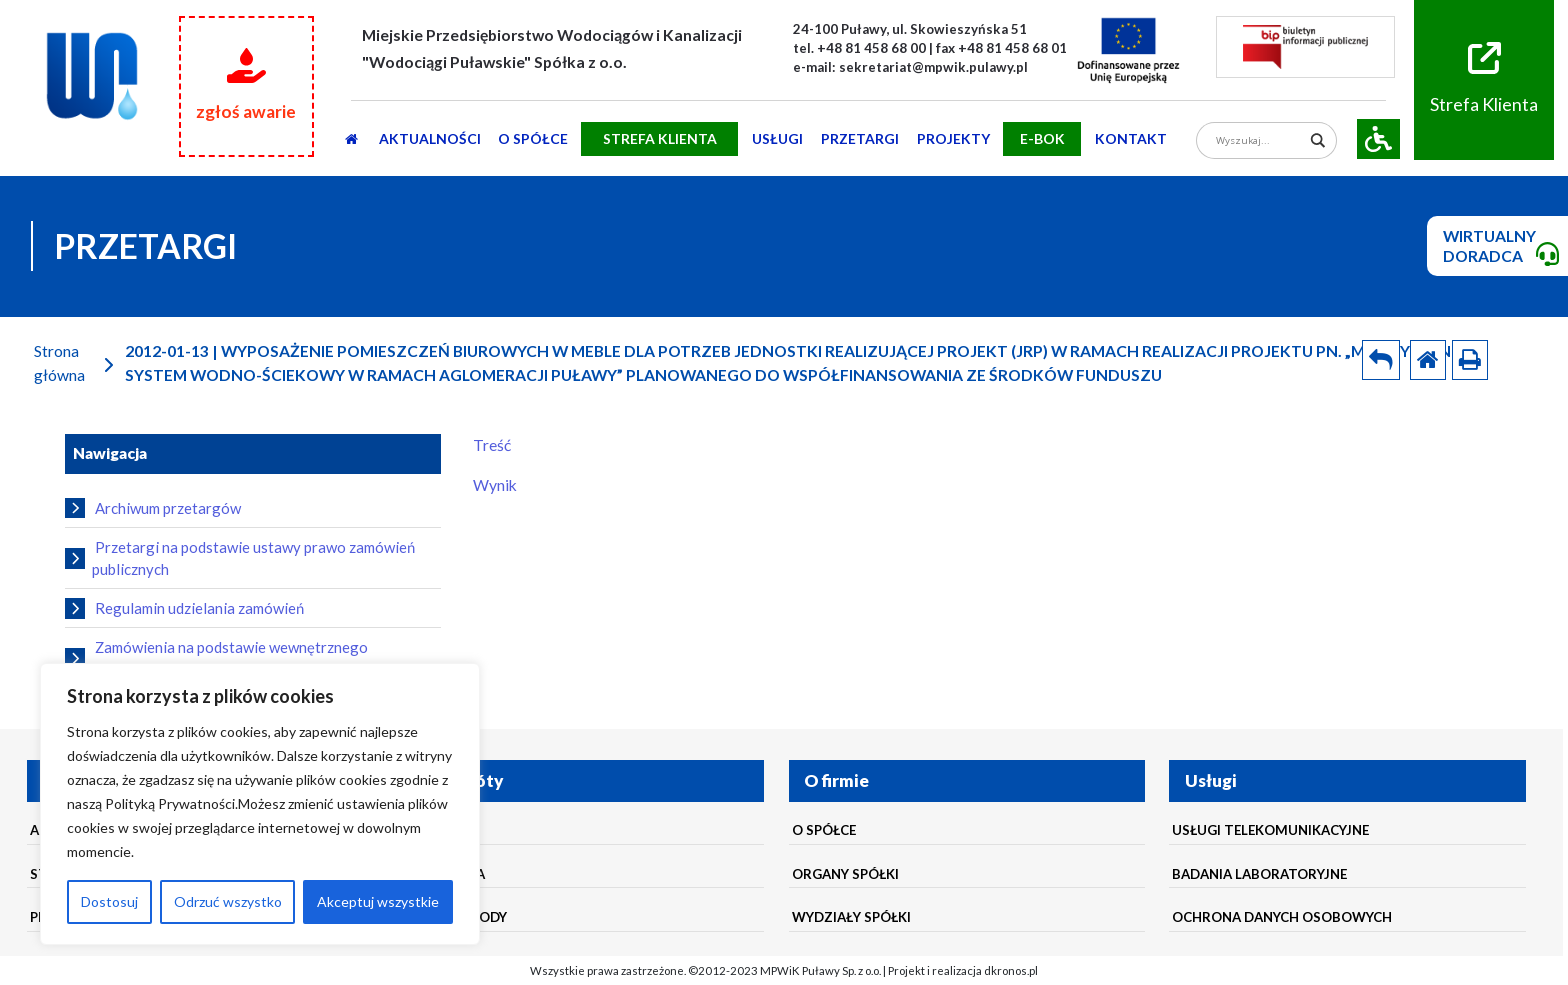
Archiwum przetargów (153, 508)
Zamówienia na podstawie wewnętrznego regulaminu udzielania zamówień (216, 658)
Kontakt (1131, 138)
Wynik (495, 485)
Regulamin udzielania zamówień (184, 608)
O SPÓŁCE (533, 138)
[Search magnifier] (1318, 140)
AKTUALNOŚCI (430, 138)
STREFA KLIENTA (660, 138)
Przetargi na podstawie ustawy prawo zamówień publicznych (240, 558)
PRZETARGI (860, 138)
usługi (777, 138)
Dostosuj (109, 901)
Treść (492, 445)
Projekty (953, 138)
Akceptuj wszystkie (378, 901)
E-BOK (1042, 138)
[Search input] (1259, 140)
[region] (260, 804)
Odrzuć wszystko (228, 901)
